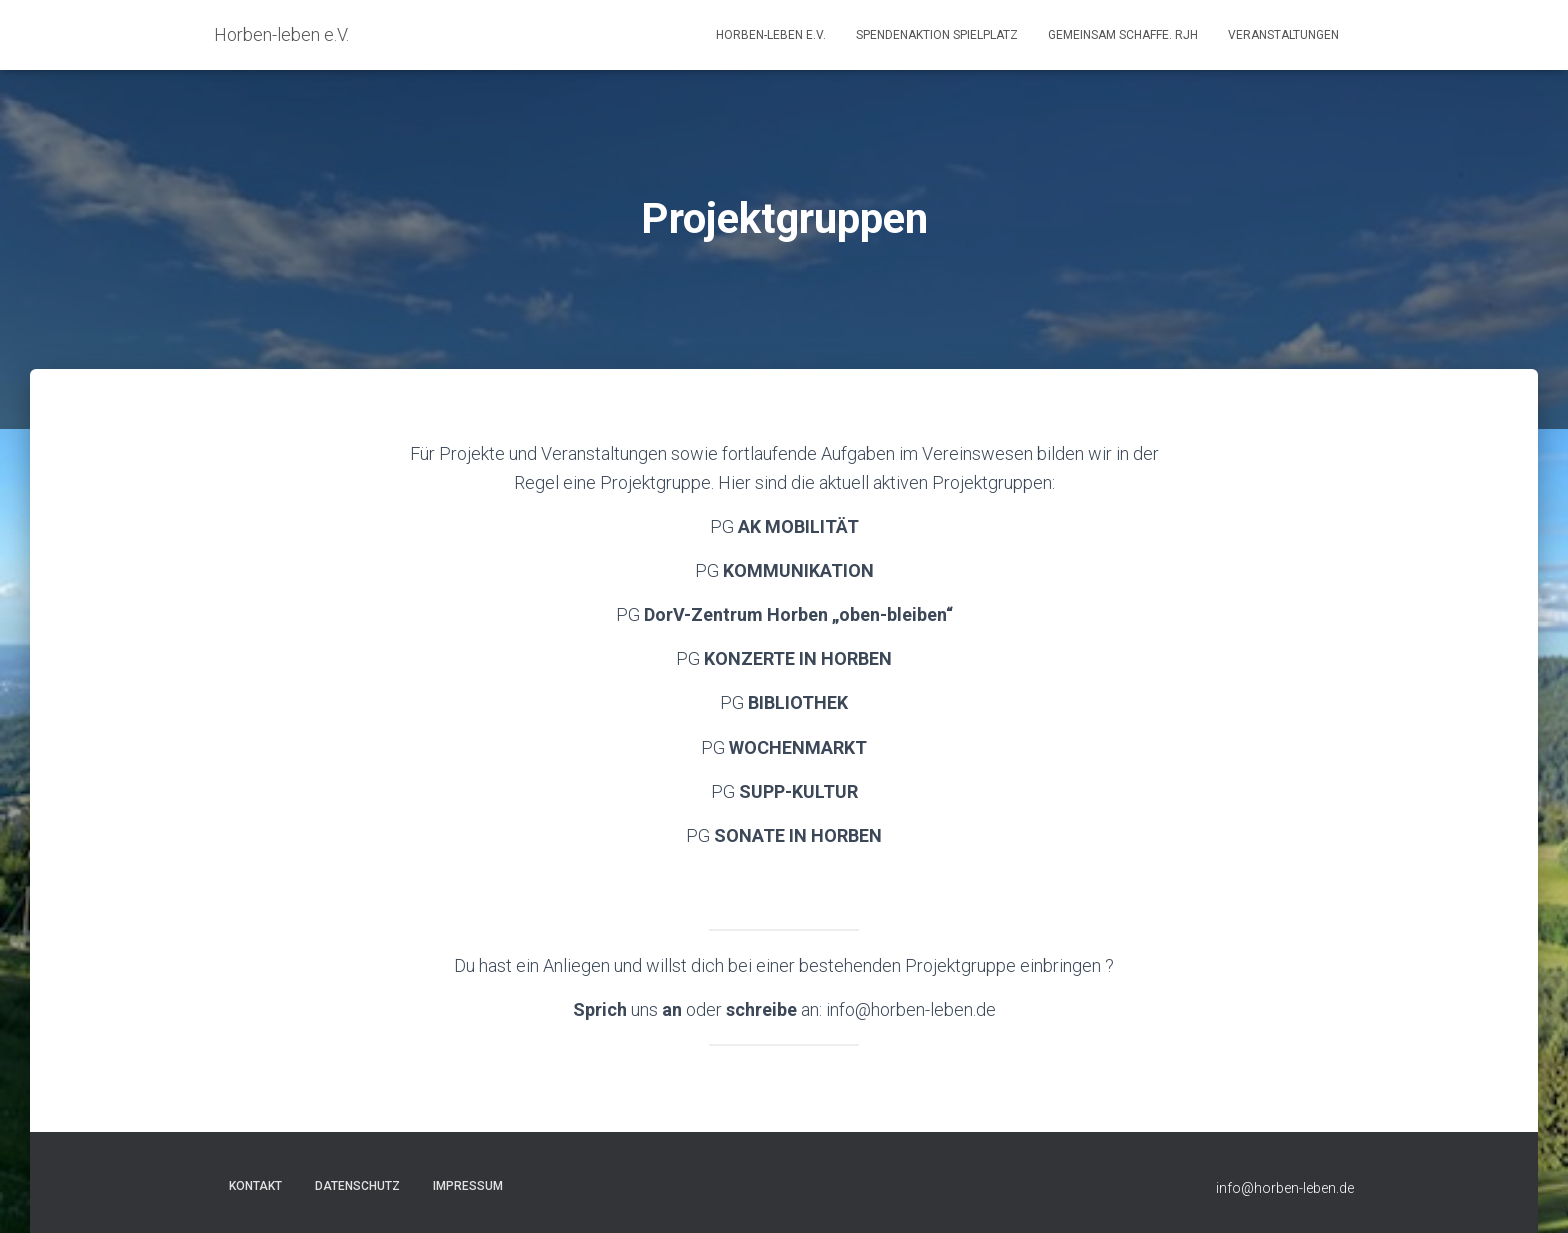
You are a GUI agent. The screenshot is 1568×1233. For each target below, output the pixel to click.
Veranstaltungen (1283, 35)
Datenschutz (357, 1186)
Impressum (468, 1186)
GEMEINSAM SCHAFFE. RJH (1123, 35)
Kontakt (255, 1186)
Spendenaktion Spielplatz (937, 35)
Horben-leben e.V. (771, 35)
